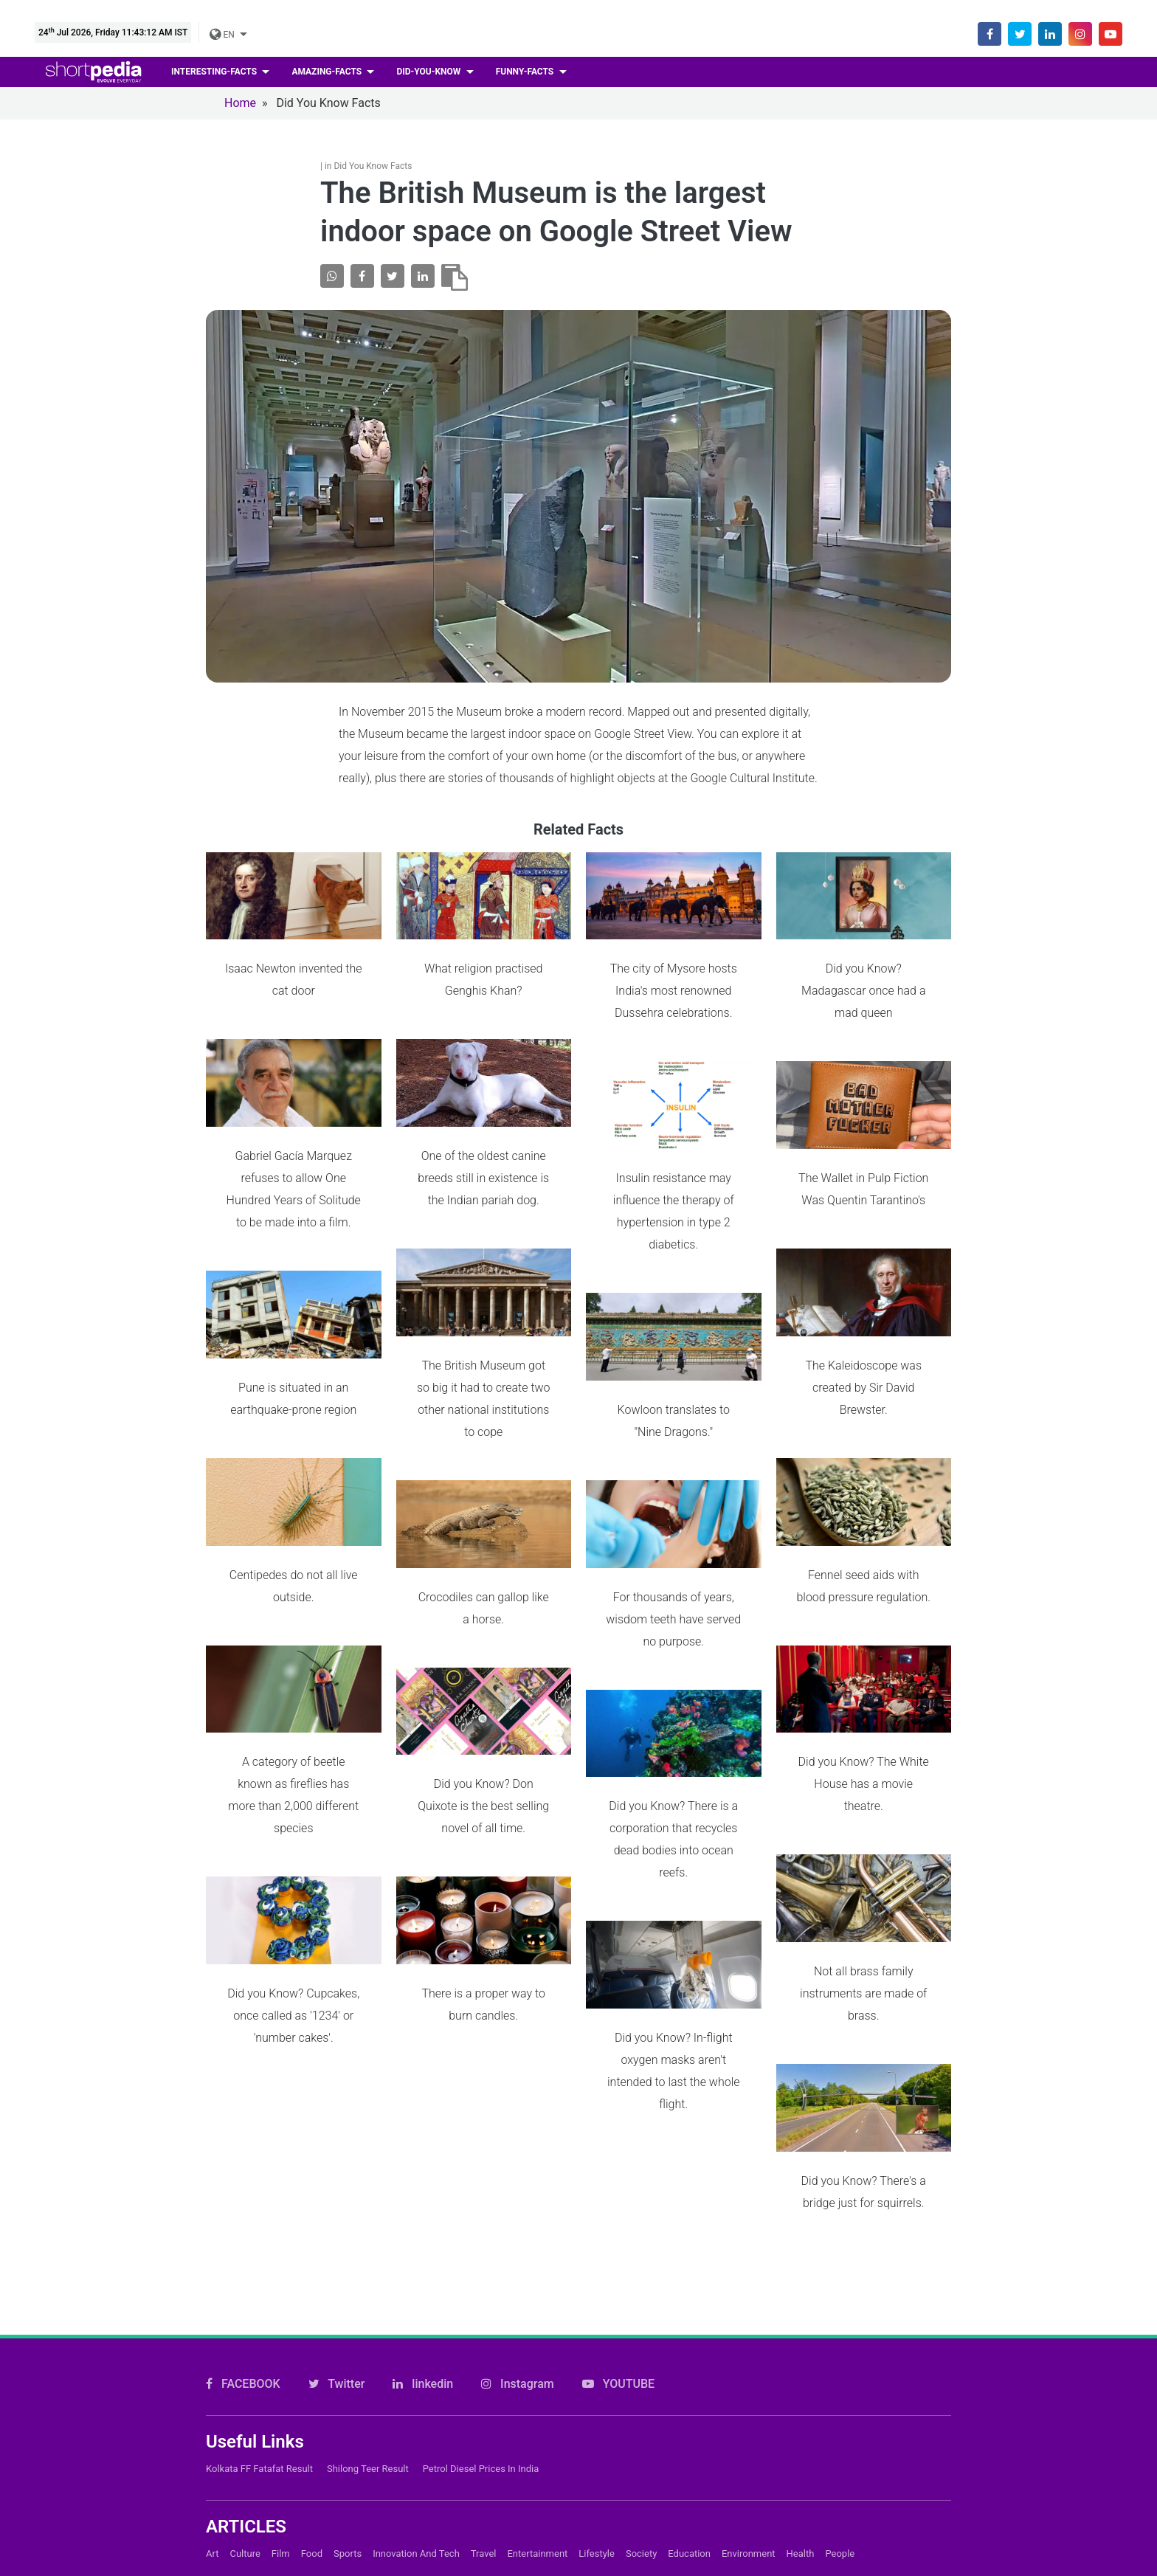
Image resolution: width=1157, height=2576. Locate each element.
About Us (486, 2440)
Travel (484, 2321)
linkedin (423, 2151)
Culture (244, 2321)
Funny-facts (526, 71)
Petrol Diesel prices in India (481, 2236)
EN (223, 34)
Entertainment (537, 2321)
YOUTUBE (618, 2151)
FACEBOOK (243, 2151)
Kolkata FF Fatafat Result (259, 2236)
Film (281, 2321)
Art (212, 2321)
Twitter (336, 2151)
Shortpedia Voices (510, 2540)
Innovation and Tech (416, 2321)
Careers (482, 2465)
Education (689, 2321)
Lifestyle (596, 2321)
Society (641, 2321)
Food (311, 2321)
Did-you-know (429, 71)
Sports (348, 2321)
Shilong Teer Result (368, 2236)
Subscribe (488, 2490)
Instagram (517, 2151)
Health (801, 2321)
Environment (749, 2321)
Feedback (487, 2515)
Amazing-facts (327, 71)
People (839, 2321)
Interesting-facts (215, 71)
